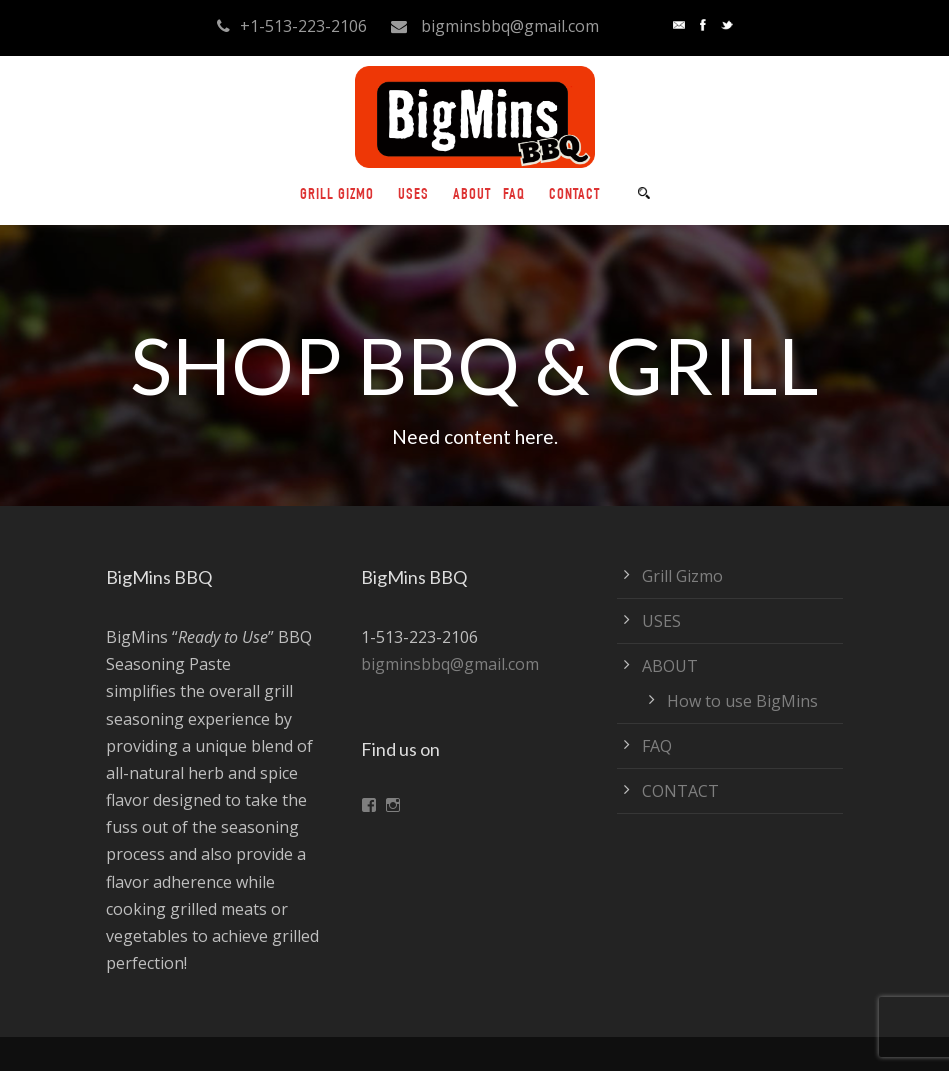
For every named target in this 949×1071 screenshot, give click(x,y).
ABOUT (472, 196)
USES (413, 196)
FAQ (514, 196)
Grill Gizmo (337, 196)
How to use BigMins (742, 701)
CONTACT (574, 196)
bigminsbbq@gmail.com (450, 664)
